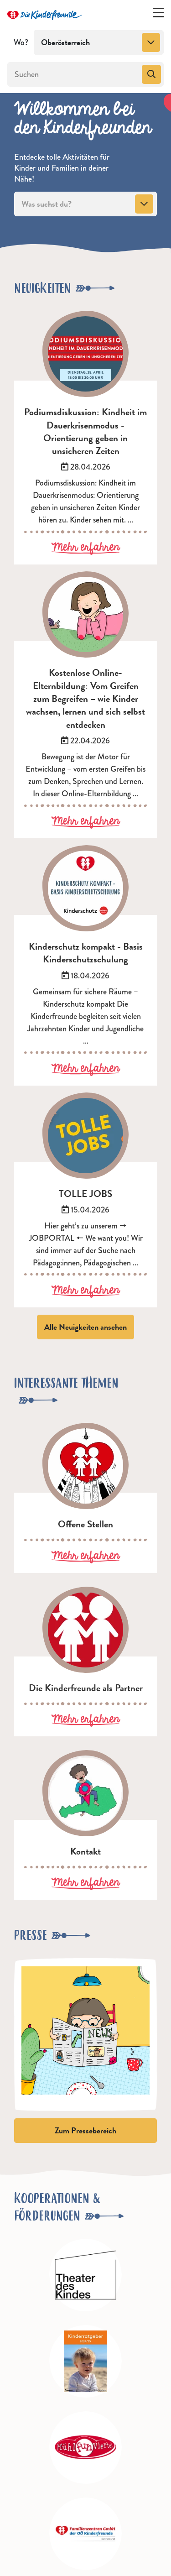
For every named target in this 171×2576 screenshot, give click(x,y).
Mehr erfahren (85, 547)
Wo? (21, 42)
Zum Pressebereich (85, 2130)
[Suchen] (73, 74)
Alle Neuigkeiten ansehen (85, 1327)
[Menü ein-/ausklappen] (158, 14)
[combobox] (99, 42)
